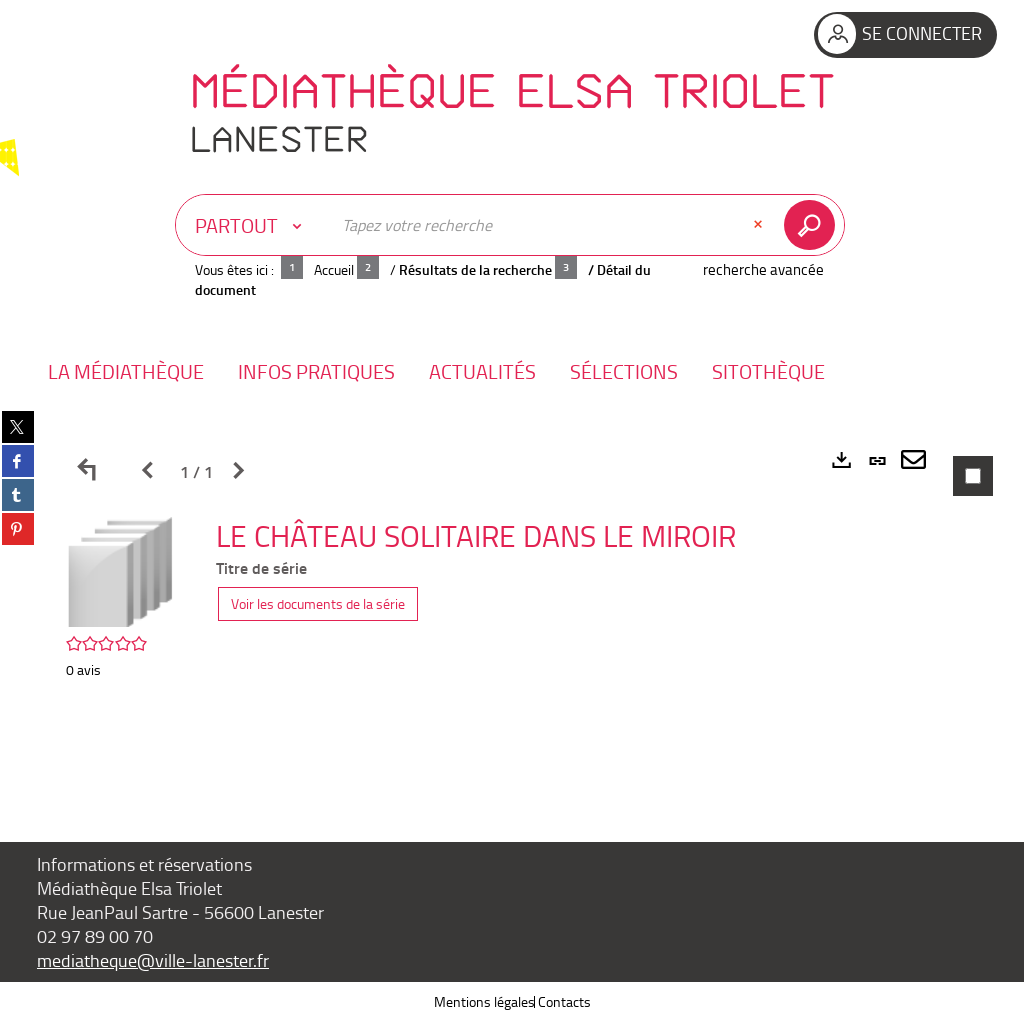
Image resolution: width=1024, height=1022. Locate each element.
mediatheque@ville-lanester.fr (153, 960)
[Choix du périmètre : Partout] (253, 225)
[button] (126, 371)
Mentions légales (484, 1001)
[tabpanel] (512, 603)
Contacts (564, 1001)
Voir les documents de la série (318, 603)
